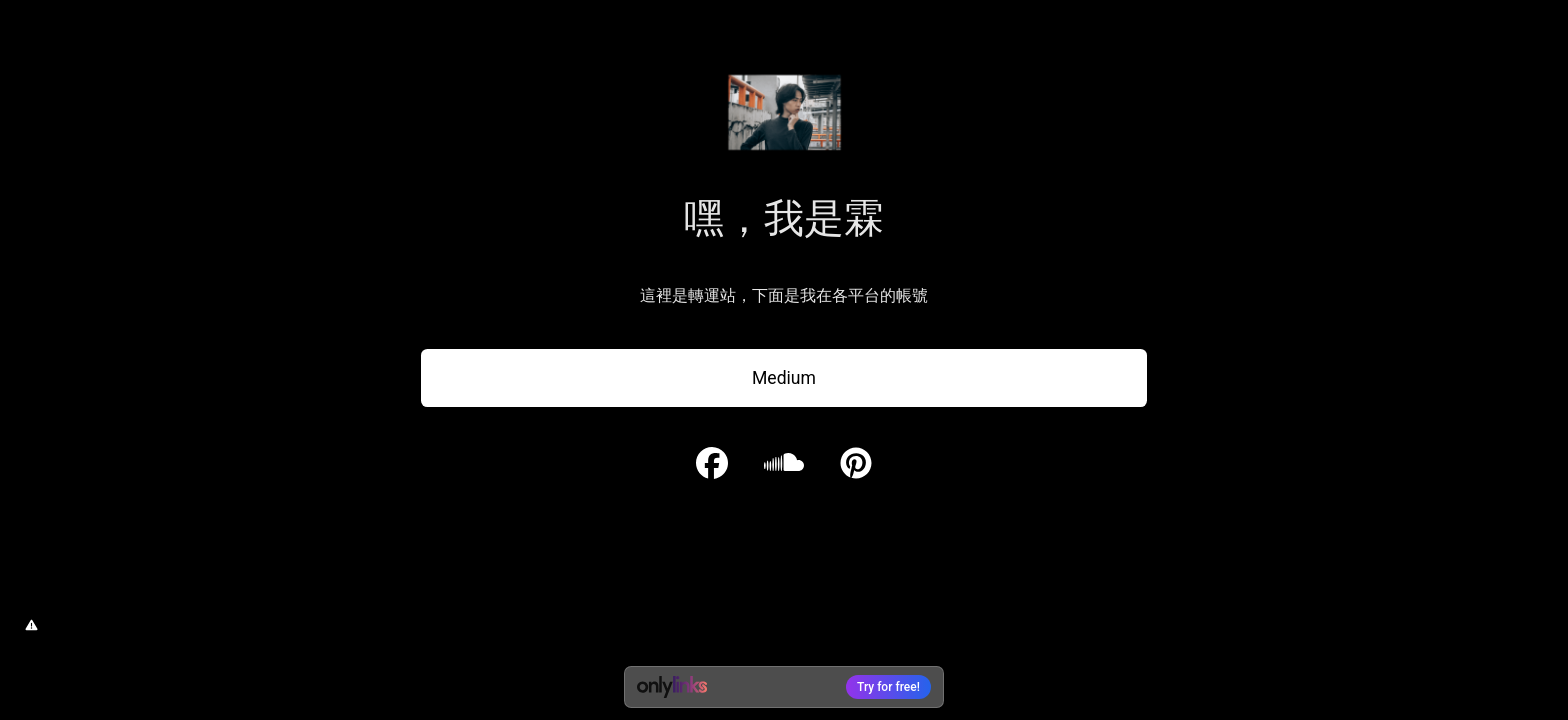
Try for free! (888, 687)
